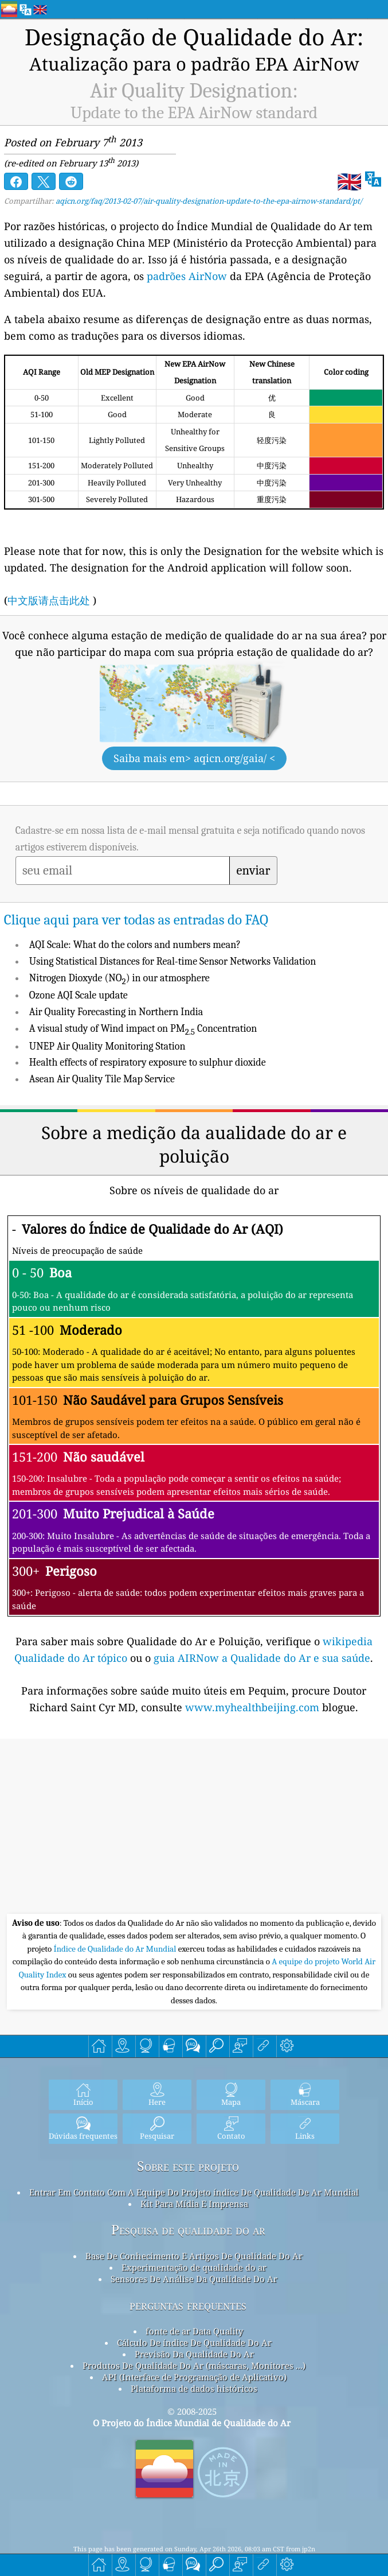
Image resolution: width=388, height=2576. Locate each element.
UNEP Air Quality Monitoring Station (107, 1046)
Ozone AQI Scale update (78, 995)
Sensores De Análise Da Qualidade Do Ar (194, 2278)
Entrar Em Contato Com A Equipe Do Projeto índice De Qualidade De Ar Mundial (194, 2192)
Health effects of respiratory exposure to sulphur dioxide (147, 1062)
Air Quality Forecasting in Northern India (116, 1012)
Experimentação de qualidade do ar (194, 2267)
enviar (254, 870)
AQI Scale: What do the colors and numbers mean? (135, 945)
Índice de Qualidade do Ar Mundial (116, 1949)
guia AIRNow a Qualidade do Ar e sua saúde (262, 1658)
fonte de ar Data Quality (194, 2331)
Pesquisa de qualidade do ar (188, 2230)
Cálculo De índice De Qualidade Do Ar (194, 2342)
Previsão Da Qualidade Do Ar (194, 2354)
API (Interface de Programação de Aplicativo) (194, 2377)
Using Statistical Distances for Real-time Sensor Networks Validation (172, 961)
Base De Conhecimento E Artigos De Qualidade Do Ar (194, 2256)
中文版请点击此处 (48, 600)
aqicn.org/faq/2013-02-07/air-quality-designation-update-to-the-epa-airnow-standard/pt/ (209, 201)
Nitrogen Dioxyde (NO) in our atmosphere (119, 978)
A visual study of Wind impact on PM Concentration (143, 1029)
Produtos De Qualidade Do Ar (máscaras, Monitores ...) (194, 2365)
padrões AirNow (187, 276)
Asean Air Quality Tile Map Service (102, 1079)
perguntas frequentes (188, 2305)
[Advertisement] (194, 1827)
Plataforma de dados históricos (194, 2388)
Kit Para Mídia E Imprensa (194, 2203)
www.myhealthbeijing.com (253, 1707)
